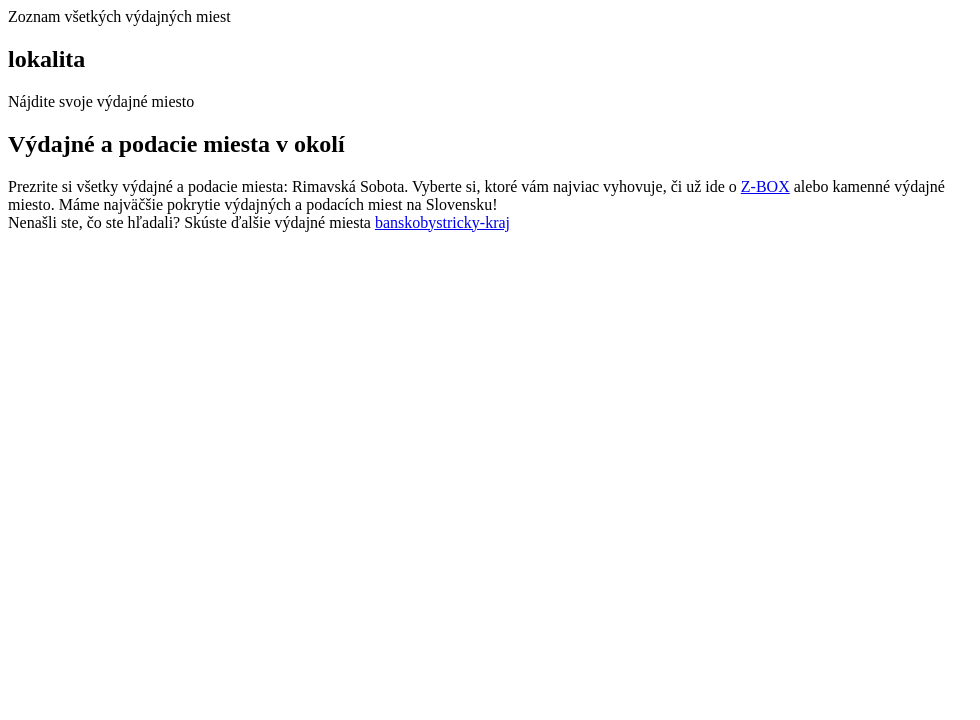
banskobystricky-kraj (442, 222)
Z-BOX (765, 186)
